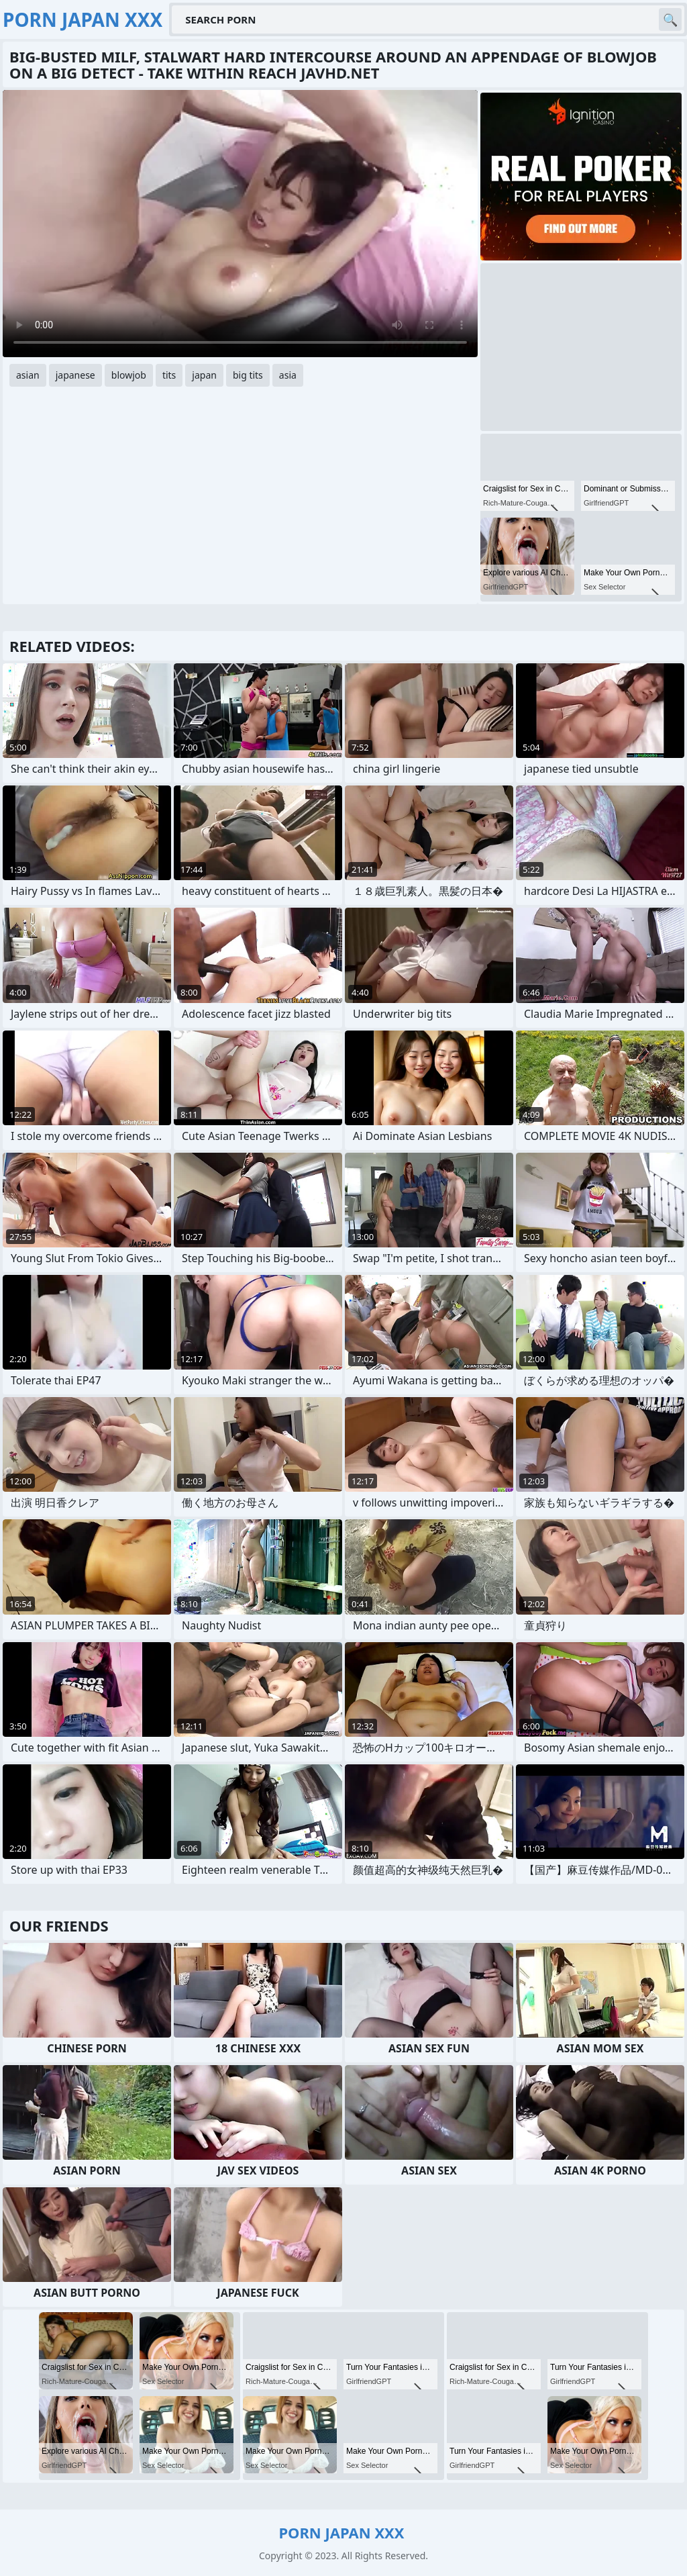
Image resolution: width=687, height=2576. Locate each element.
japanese (75, 375)
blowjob (128, 375)
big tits (248, 375)
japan (204, 375)
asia (288, 375)
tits (169, 375)
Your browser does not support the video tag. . (240, 223)
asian (28, 375)
